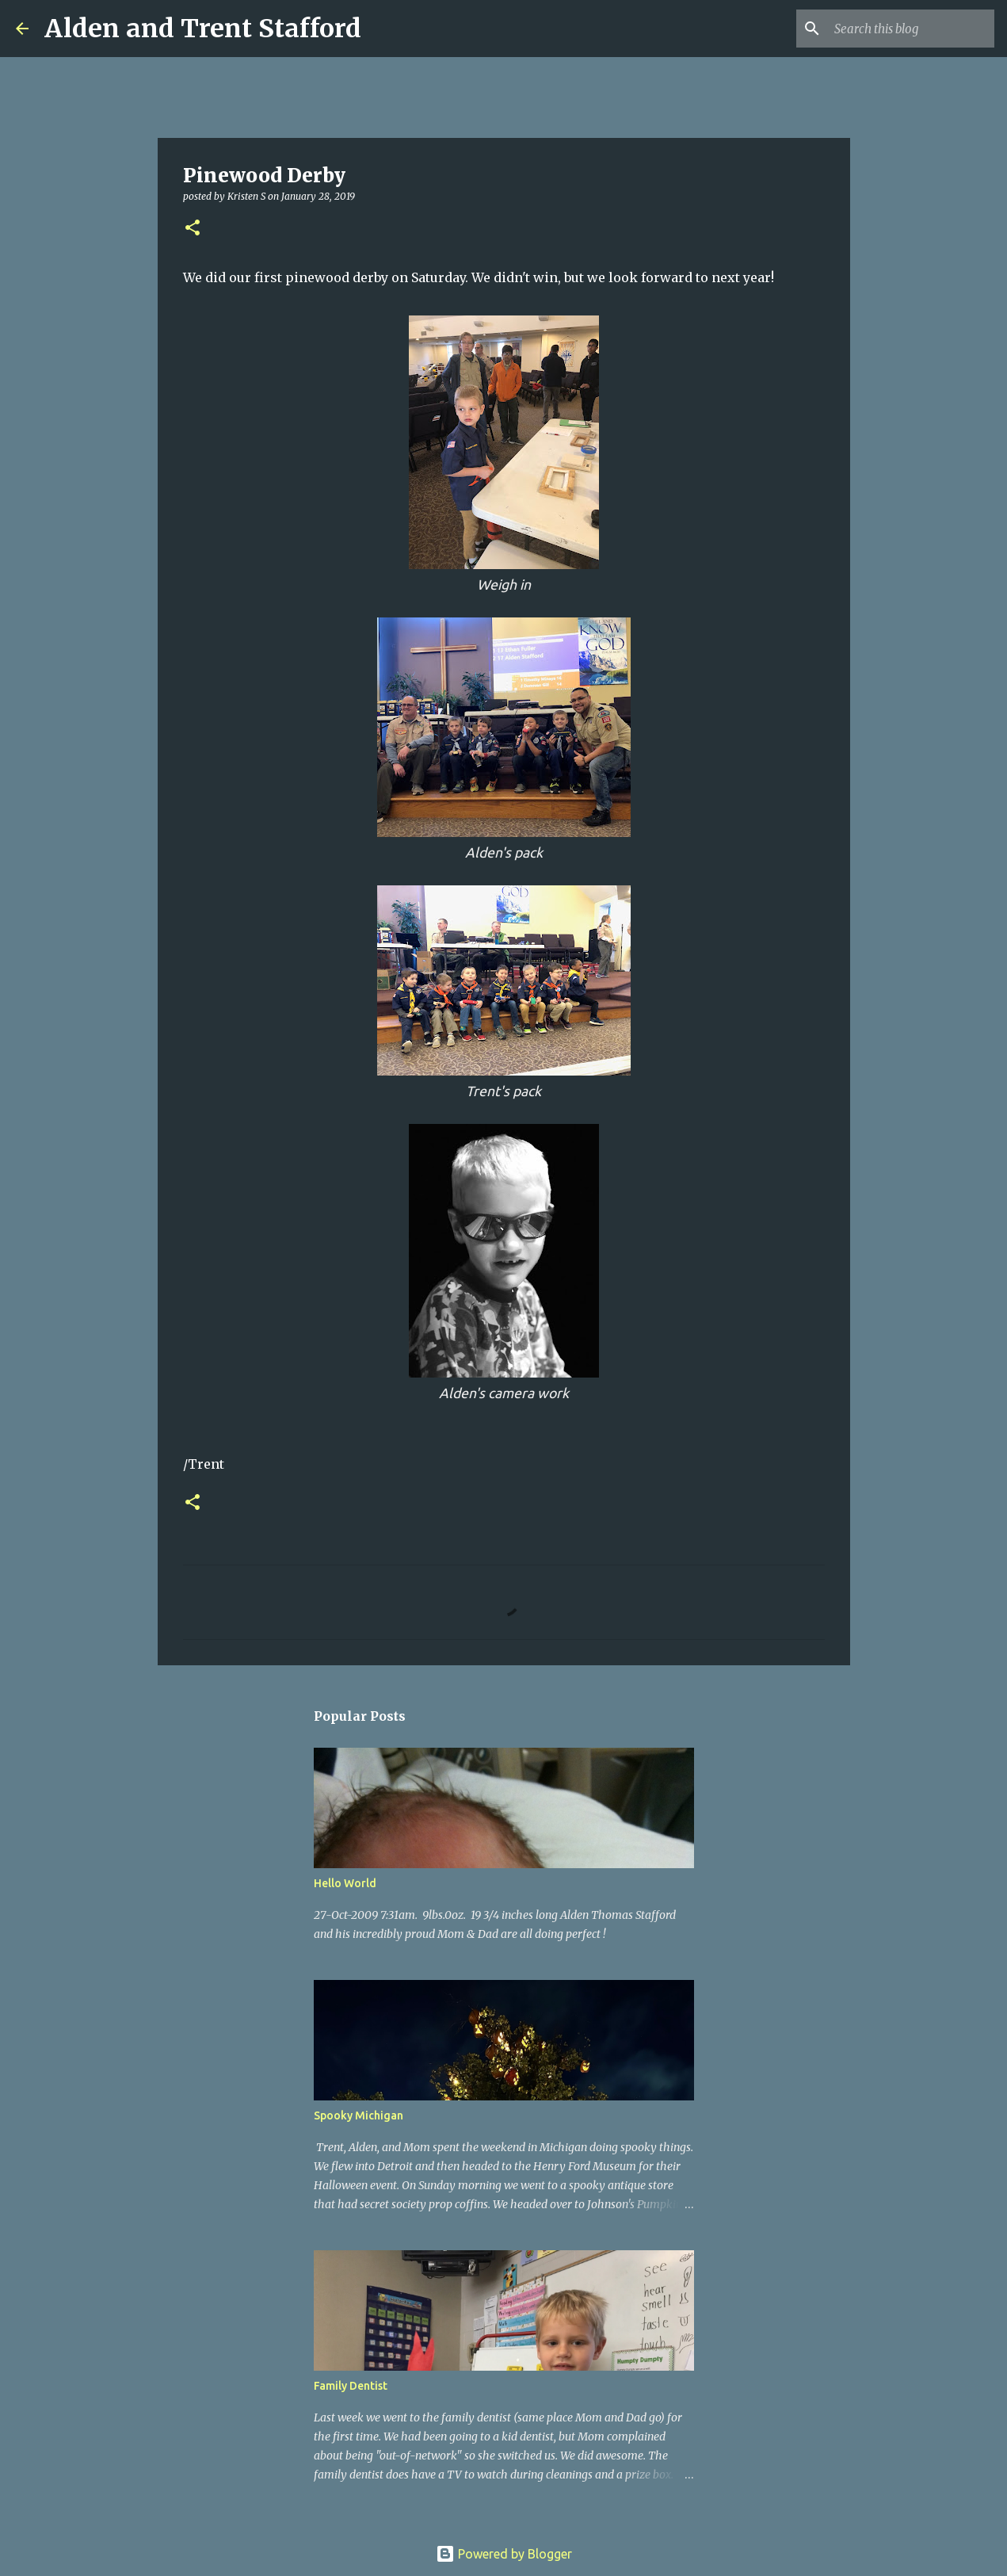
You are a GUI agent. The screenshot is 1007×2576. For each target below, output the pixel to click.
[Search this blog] (911, 29)
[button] (192, 228)
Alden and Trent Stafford (202, 28)
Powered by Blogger (504, 2554)
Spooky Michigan (358, 2115)
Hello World (345, 1883)
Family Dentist (350, 2385)
